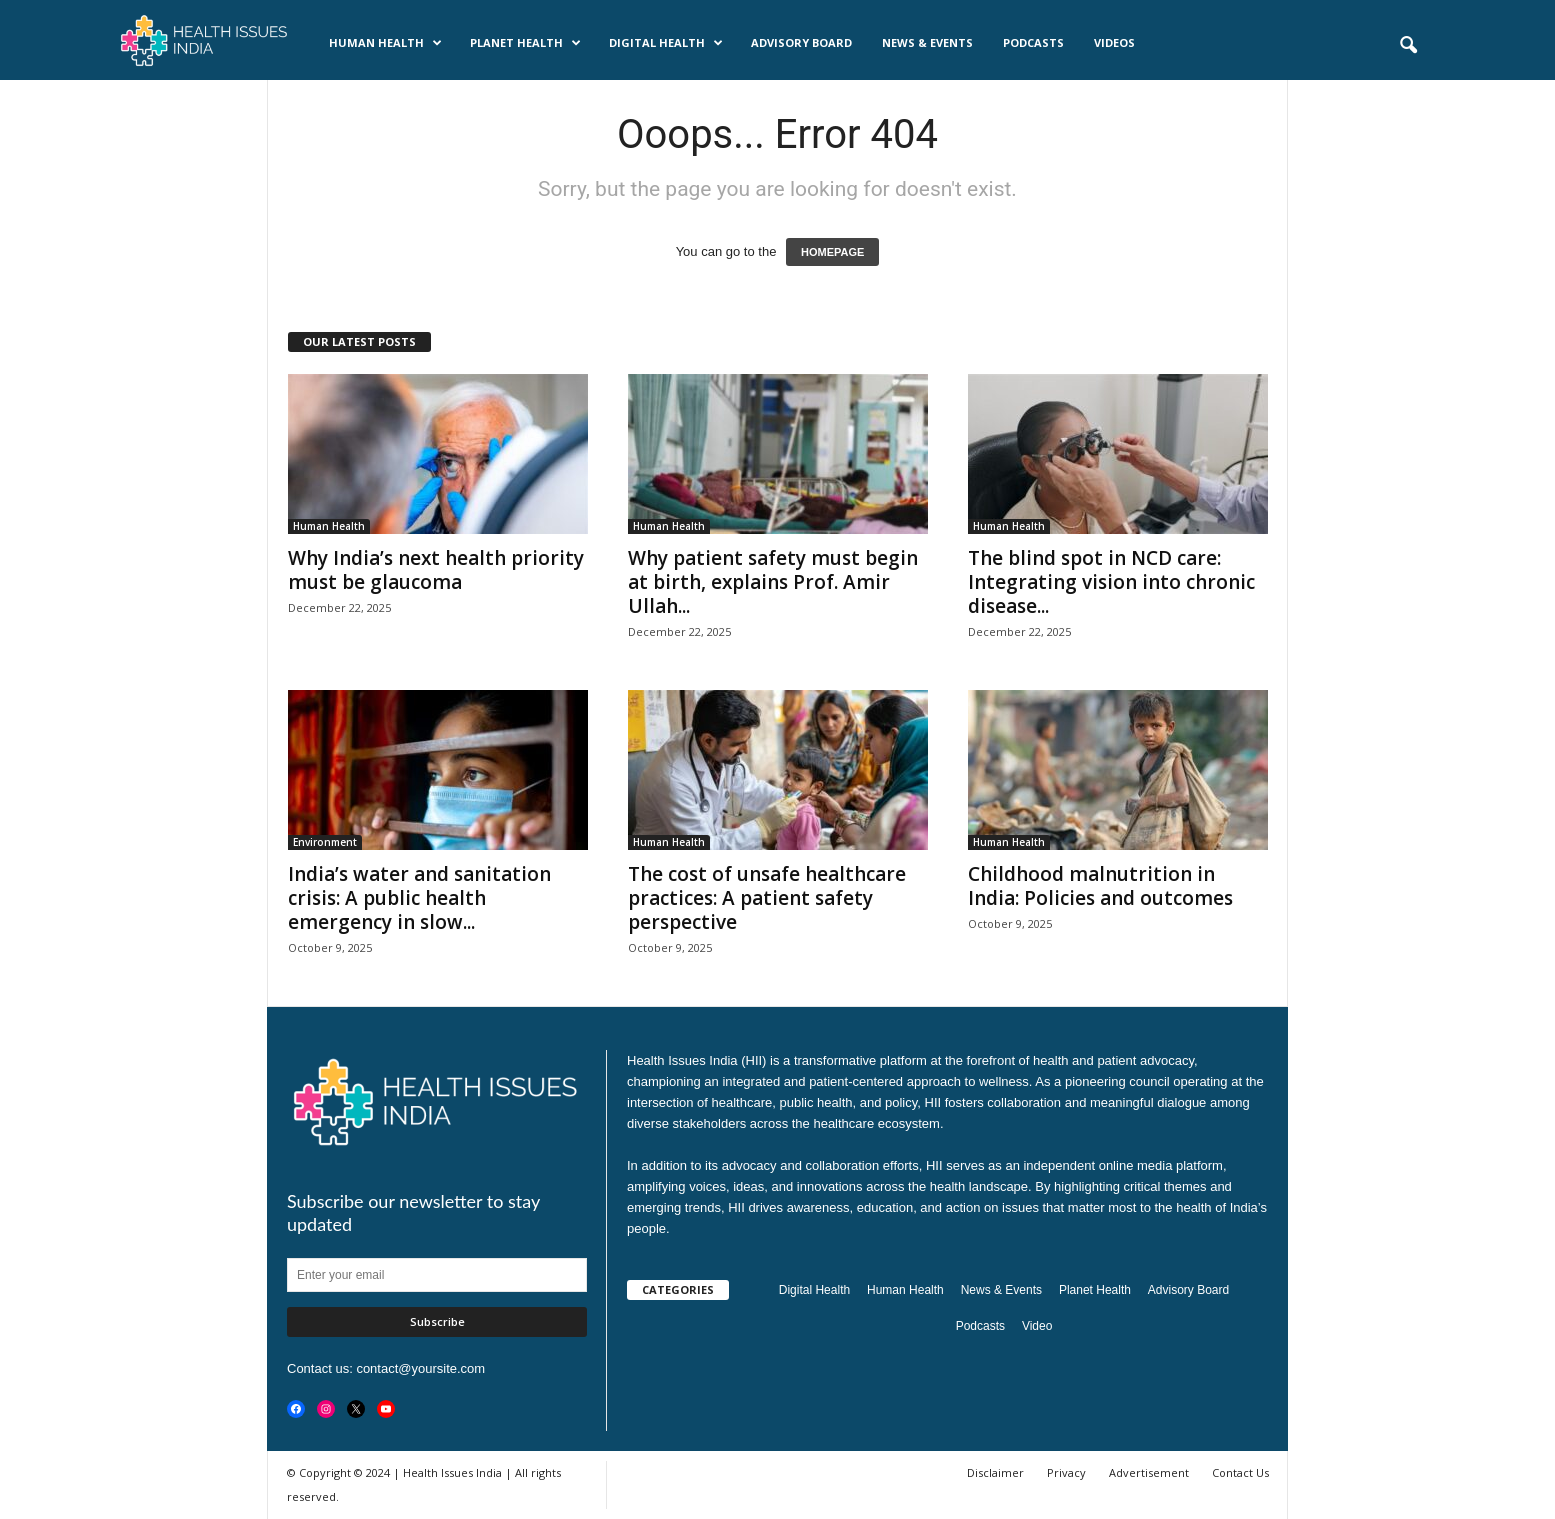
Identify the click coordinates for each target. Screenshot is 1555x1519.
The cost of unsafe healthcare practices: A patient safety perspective (767, 898)
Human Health (385, 43)
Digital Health (666, 43)
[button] (1408, 46)
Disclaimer (995, 1472)
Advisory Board (801, 42)
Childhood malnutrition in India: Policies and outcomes (1100, 886)
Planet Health (525, 43)
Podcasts (1033, 42)
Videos (1114, 42)
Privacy (1066, 1472)
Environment (325, 842)
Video (1037, 1326)
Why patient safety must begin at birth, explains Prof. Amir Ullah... (773, 582)
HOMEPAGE (832, 252)
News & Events (927, 42)
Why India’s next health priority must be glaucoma (436, 570)
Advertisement (1149, 1472)
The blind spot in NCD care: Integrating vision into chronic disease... (1111, 582)
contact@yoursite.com (420, 1368)
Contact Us (1240, 1472)
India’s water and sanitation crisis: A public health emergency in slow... (419, 898)
